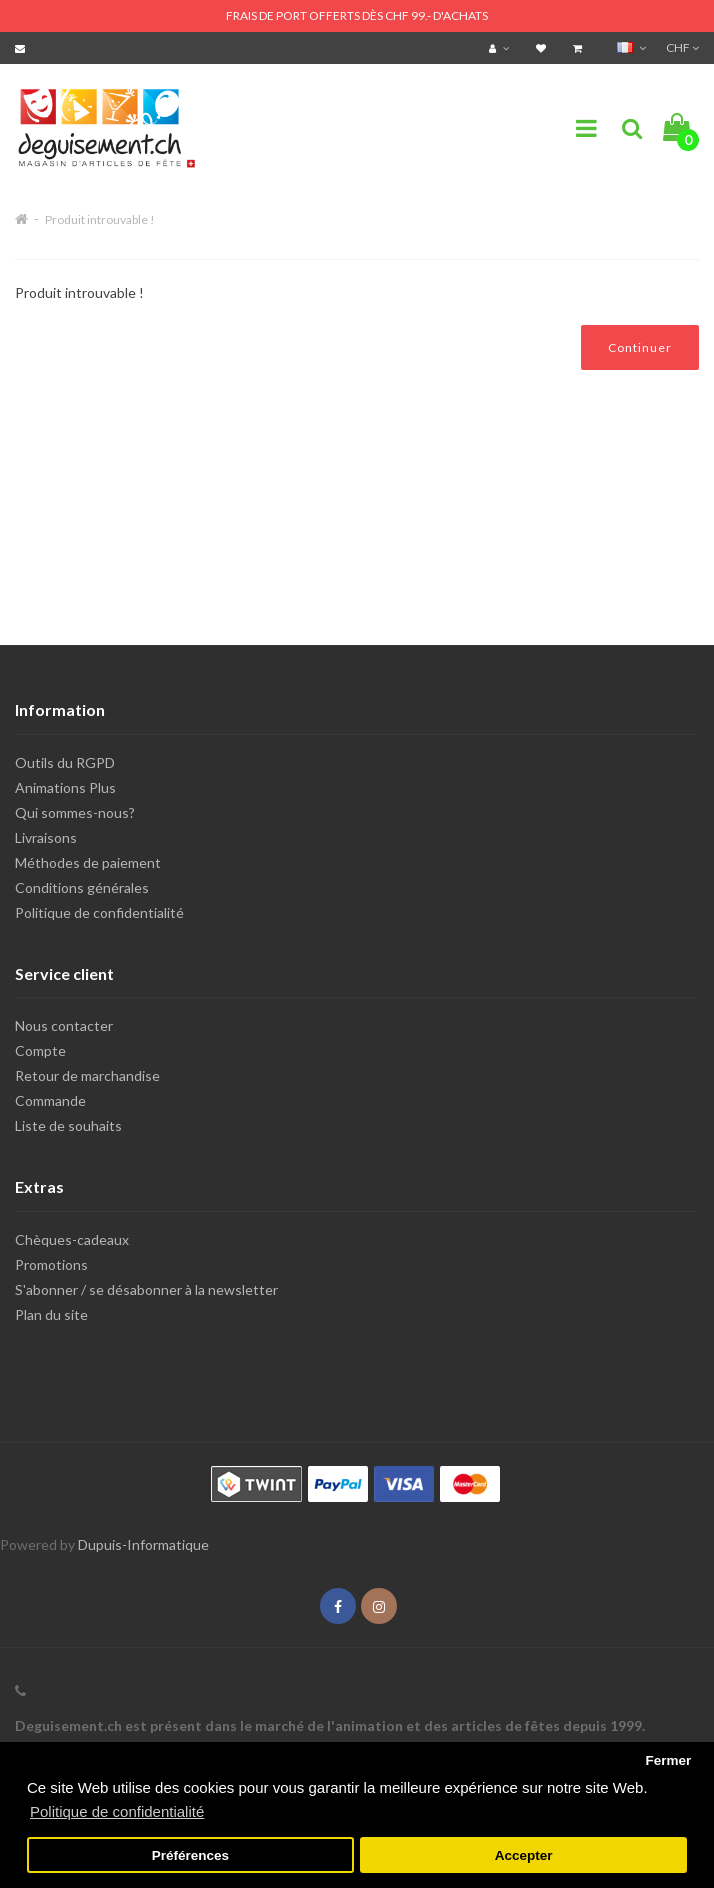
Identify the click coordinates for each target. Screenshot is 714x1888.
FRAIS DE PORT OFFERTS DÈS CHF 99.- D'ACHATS (357, 15)
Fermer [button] (668, 1760)
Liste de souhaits (68, 1125)
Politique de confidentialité (99, 912)
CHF (682, 47)
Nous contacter (64, 1025)
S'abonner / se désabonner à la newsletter (146, 1289)
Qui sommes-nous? (75, 812)
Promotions (51, 1264)
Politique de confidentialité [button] (117, 1811)
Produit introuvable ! (100, 219)
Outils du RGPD (65, 762)
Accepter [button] (524, 1855)
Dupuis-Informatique (143, 1544)
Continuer (640, 347)
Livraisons (46, 837)
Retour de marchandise (87, 1075)
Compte (40, 1050)
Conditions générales (82, 887)
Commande (50, 1100)
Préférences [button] (190, 1855)
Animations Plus (65, 787)
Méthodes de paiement (88, 862)
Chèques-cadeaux (72, 1239)
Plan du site (51, 1314)
